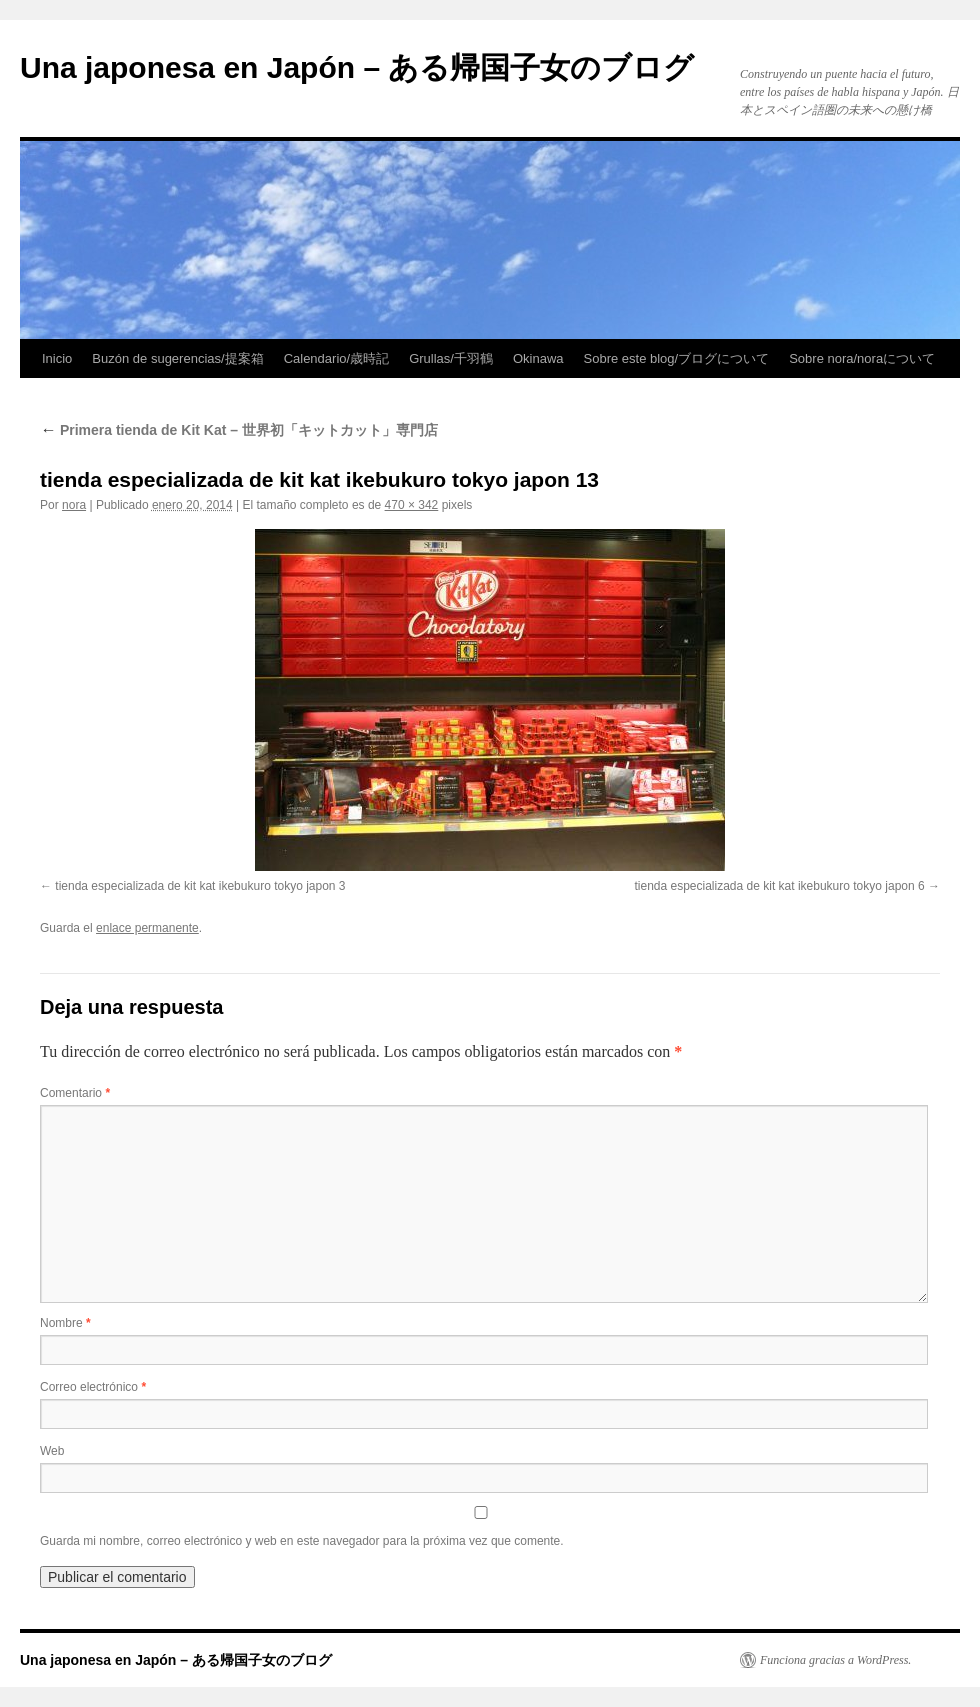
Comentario (75, 1093)
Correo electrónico (93, 1387)
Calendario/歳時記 (337, 358)
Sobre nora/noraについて (862, 358)
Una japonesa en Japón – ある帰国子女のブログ (357, 67)
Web (52, 1451)
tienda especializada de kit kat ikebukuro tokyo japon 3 (200, 886)
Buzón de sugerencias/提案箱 (177, 358)
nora (74, 505)
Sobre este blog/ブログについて (677, 358)
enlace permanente (147, 928)
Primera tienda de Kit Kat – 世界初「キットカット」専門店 (239, 430)
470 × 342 (412, 505)
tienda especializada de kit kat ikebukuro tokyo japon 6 (779, 886)
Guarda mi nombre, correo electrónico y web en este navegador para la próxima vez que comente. (302, 1541)
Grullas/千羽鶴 (451, 358)
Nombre (65, 1323)
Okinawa (538, 358)
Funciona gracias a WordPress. (835, 1660)
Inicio (57, 358)
